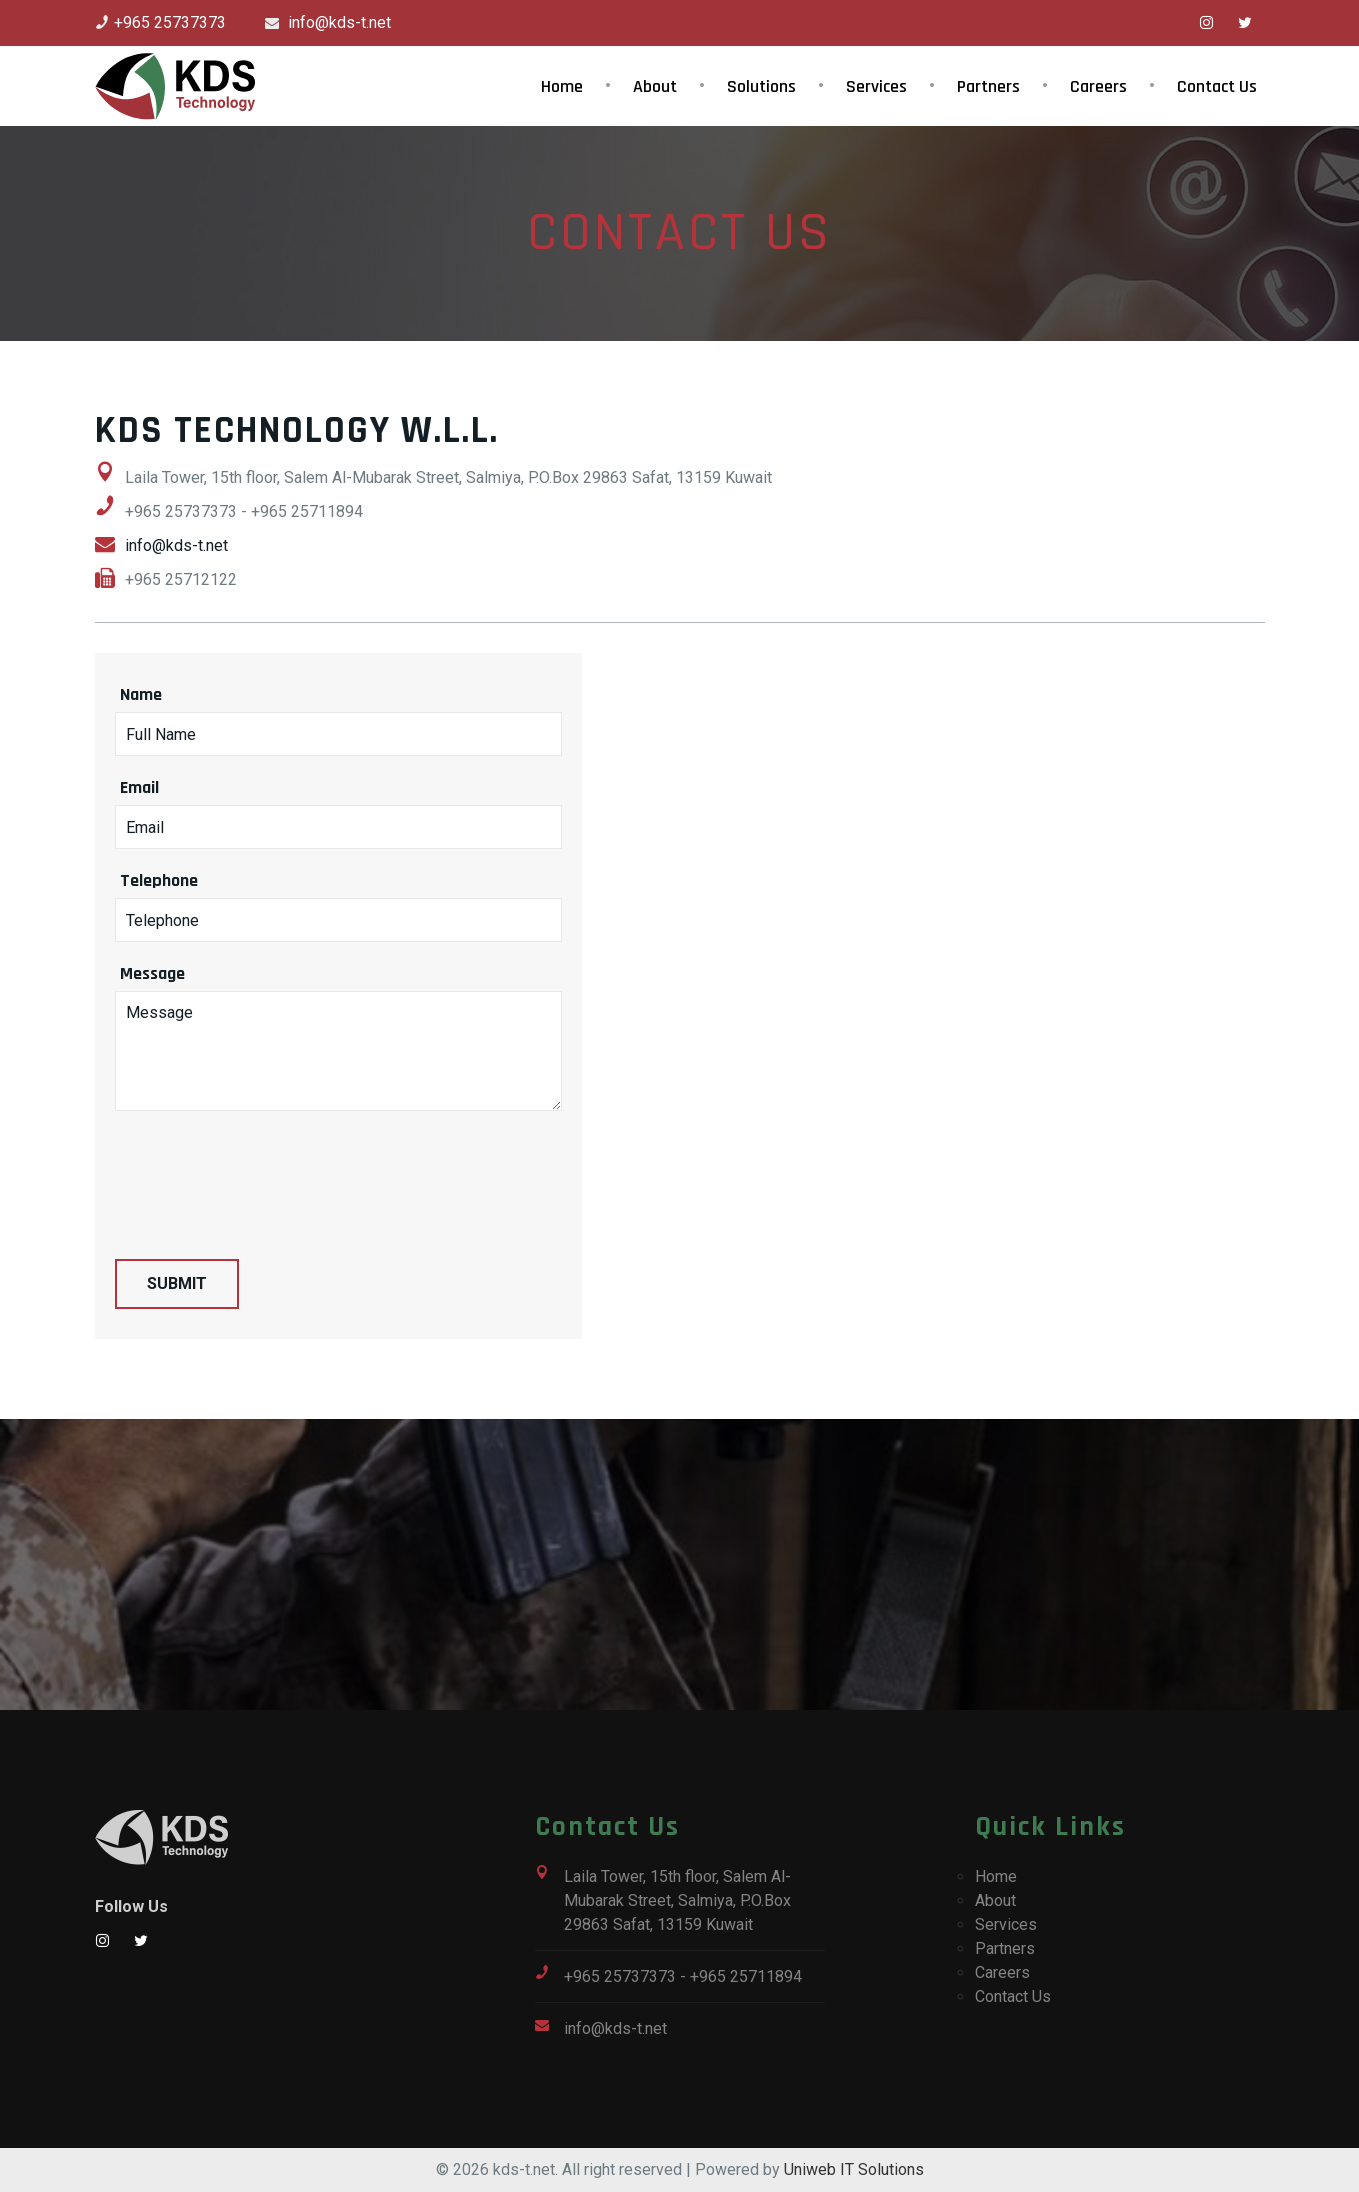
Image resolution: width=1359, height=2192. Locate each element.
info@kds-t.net (337, 22)
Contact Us (1217, 86)
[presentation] (267, 1170)
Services (876, 86)
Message (152, 973)
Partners (988, 86)
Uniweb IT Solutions (854, 2169)
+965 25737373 (170, 22)
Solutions (761, 86)
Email (139, 787)
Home (562, 86)
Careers (1098, 86)
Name (141, 694)
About (655, 86)
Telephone (159, 880)
